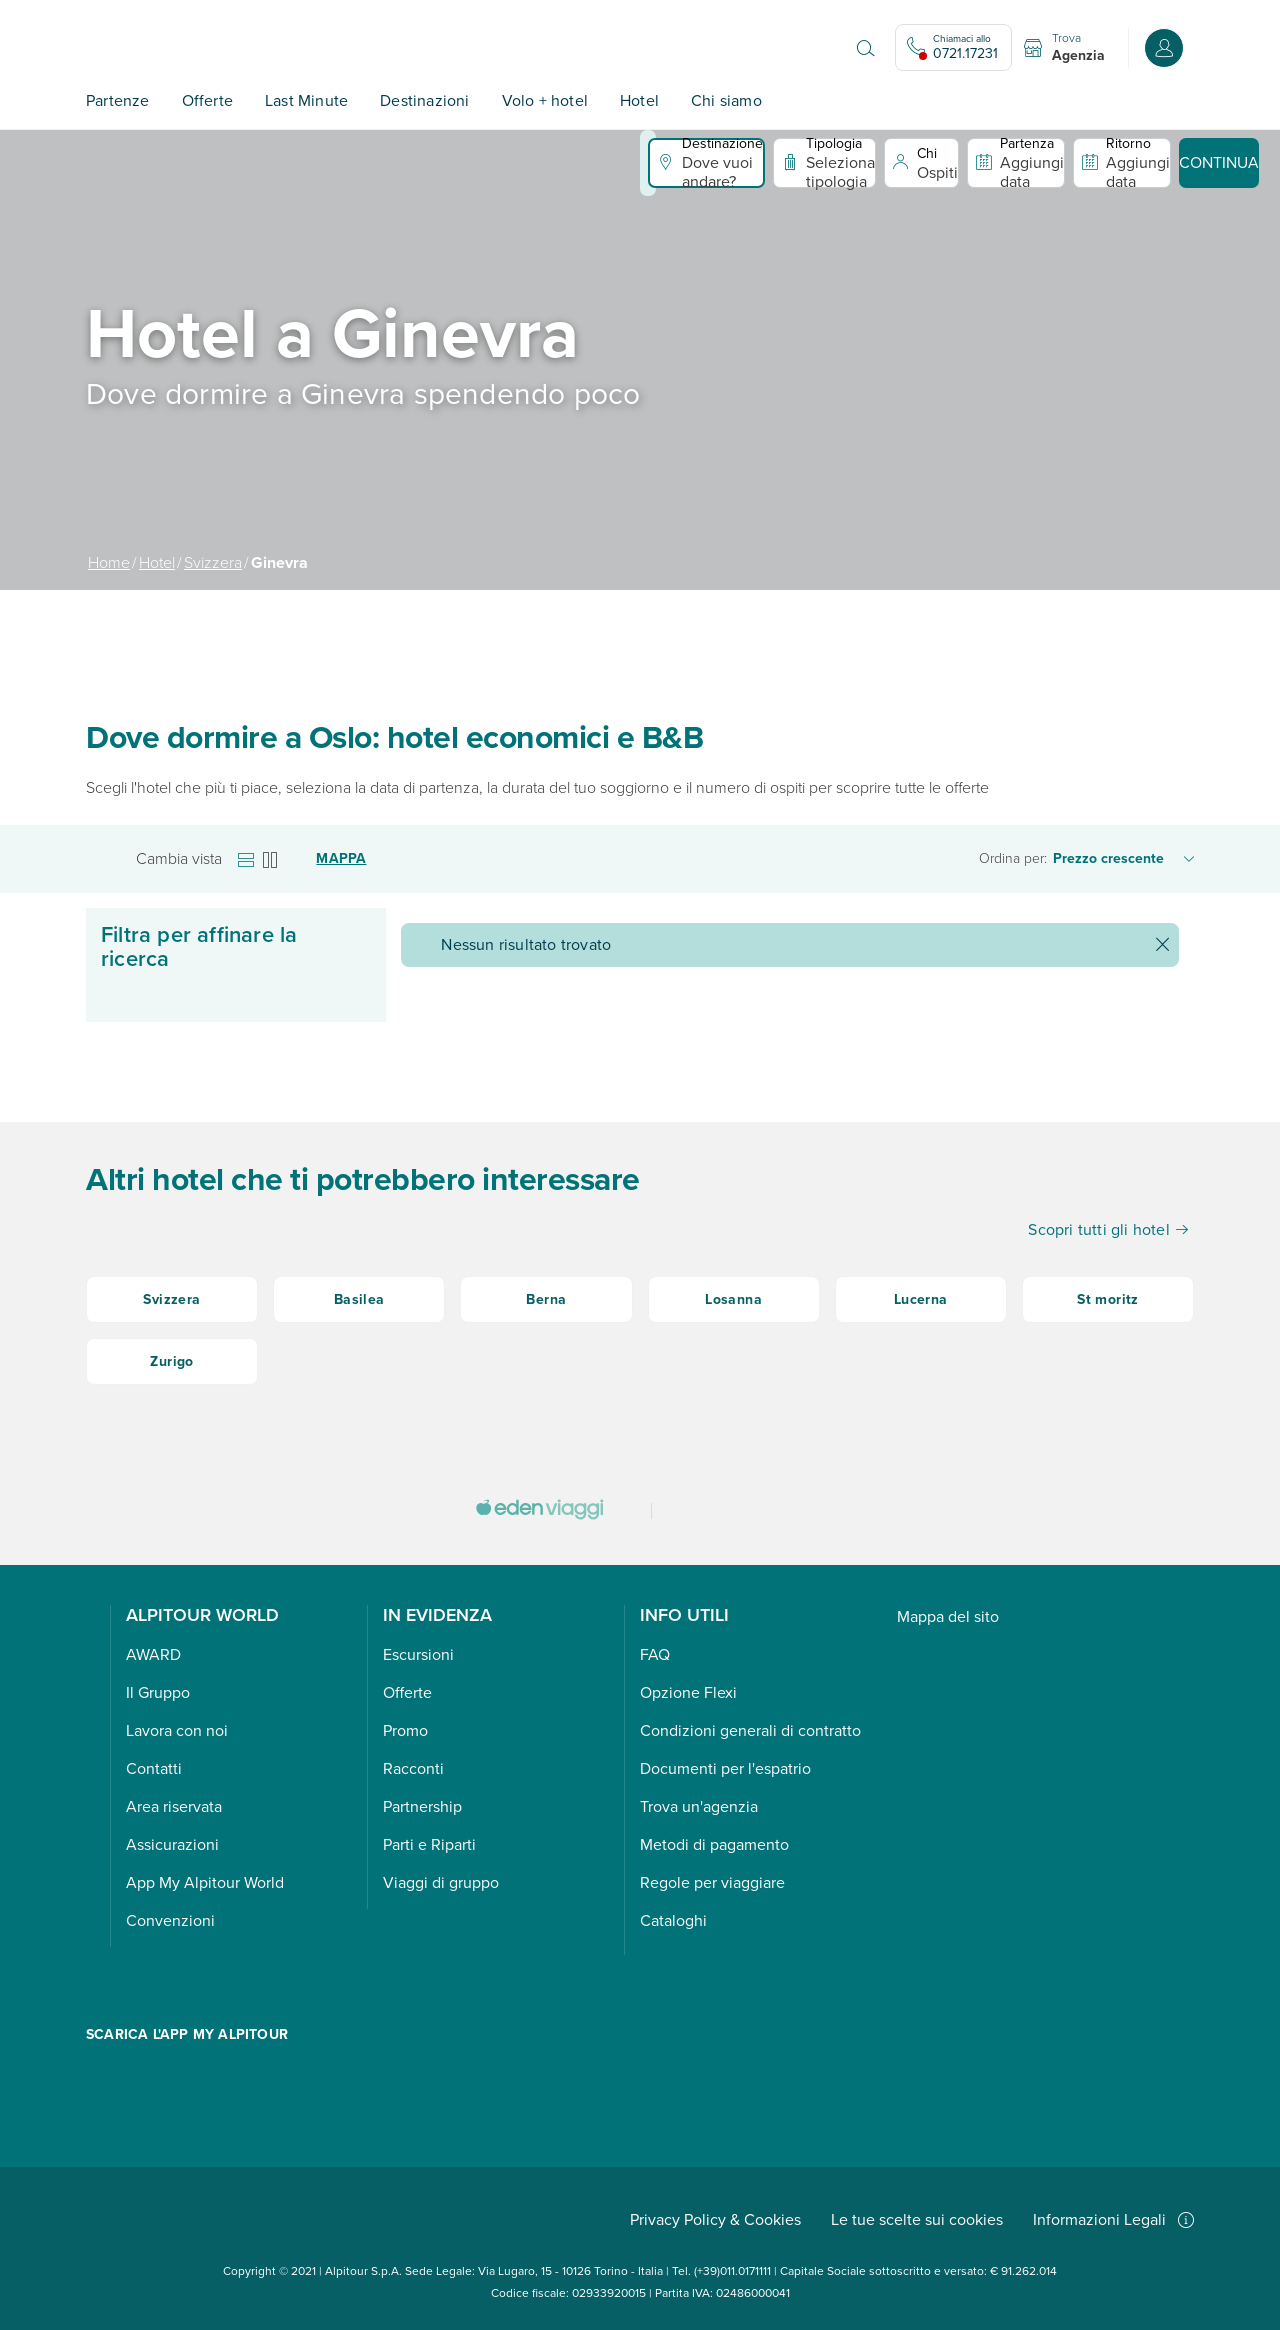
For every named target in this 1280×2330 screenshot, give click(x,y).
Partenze (118, 100)
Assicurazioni (172, 1844)
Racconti (413, 1768)
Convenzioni (170, 1920)
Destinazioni (424, 100)
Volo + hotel (545, 100)
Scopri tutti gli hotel (1108, 1229)
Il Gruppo (158, 1692)
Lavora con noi (177, 1730)
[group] (640, 360)
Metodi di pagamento (714, 1844)
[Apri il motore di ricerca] (866, 48)
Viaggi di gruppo (441, 1882)
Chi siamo (726, 100)
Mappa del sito (948, 1616)
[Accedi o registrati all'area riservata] (1164, 48)
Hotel (639, 100)
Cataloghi (673, 1920)
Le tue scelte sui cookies (917, 2219)
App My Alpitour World (205, 1882)
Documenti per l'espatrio (725, 1768)
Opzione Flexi (688, 1692)
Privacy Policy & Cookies (715, 2219)
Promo (405, 1730)
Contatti (154, 1768)
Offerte (207, 100)
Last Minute (306, 100)
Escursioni (418, 1654)
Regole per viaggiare (712, 1882)
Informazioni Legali (1113, 2219)
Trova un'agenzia (699, 1806)
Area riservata (174, 1806)
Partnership (422, 1806)
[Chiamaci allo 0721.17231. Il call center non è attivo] (953, 47)
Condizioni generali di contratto (750, 1730)
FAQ (655, 1654)
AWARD (153, 1654)
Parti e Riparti (429, 1844)
